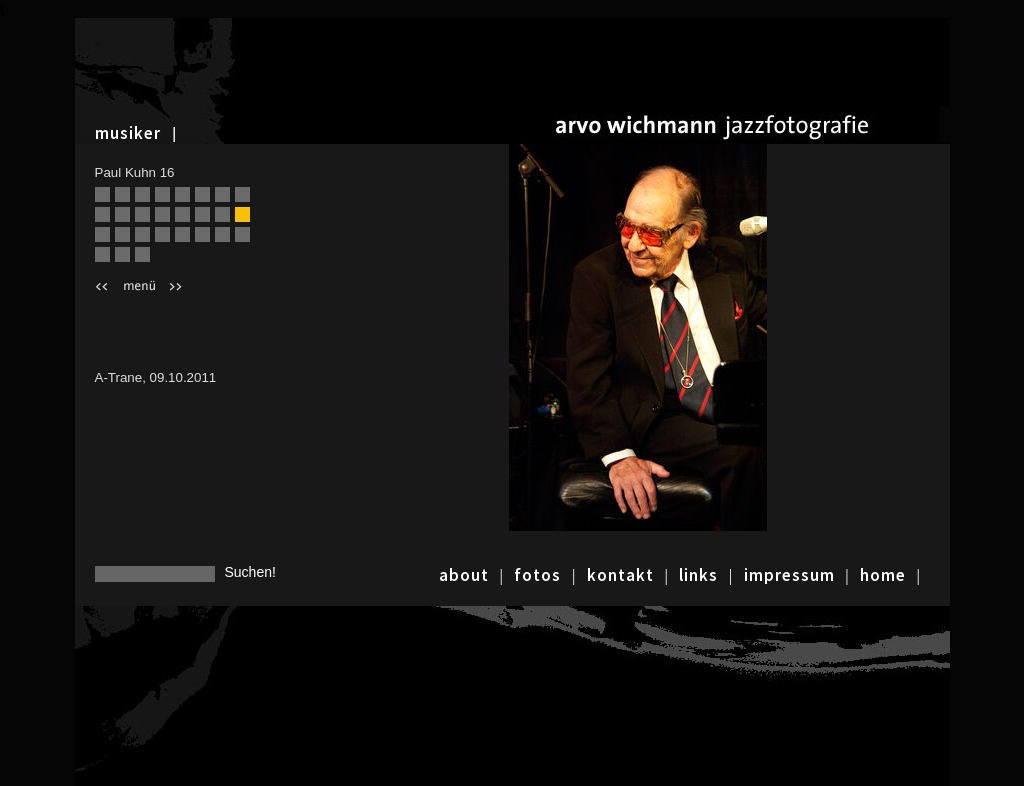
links (698, 575)
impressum (789, 575)
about (464, 575)
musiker (128, 133)
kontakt (620, 575)
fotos (537, 575)
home (883, 575)
